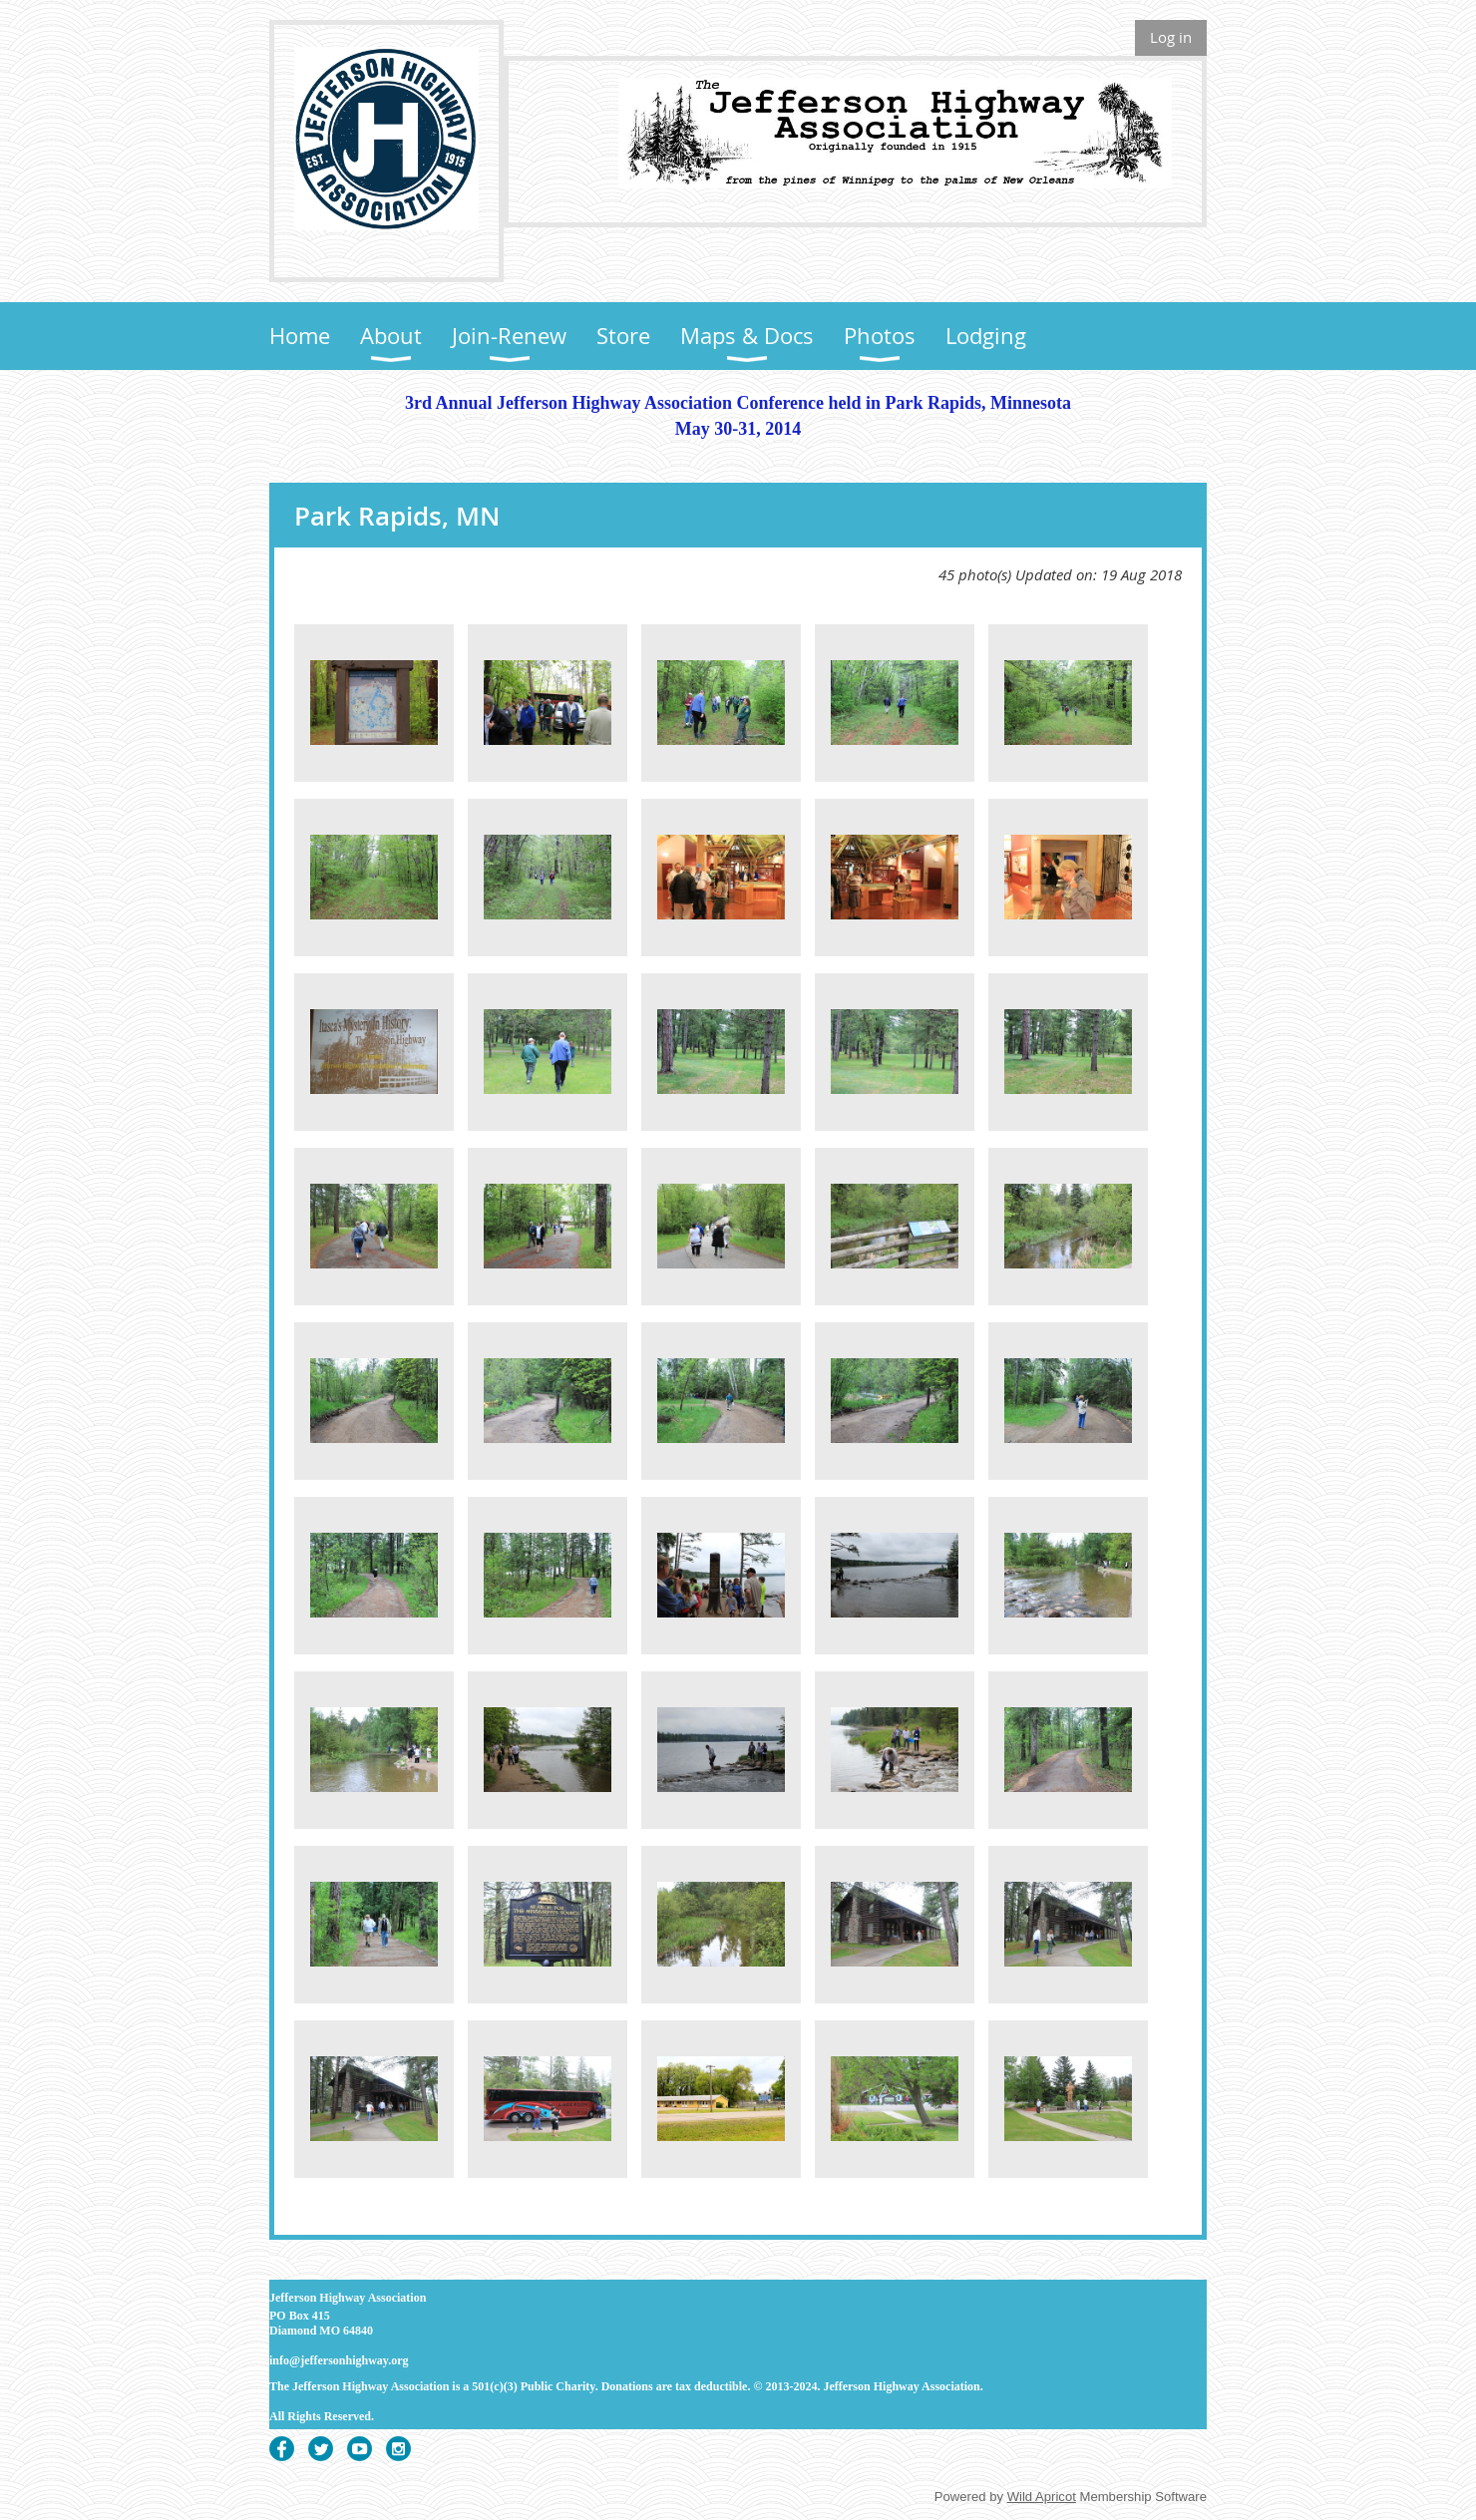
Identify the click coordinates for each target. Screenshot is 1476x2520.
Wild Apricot (1041, 2496)
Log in (1171, 37)
